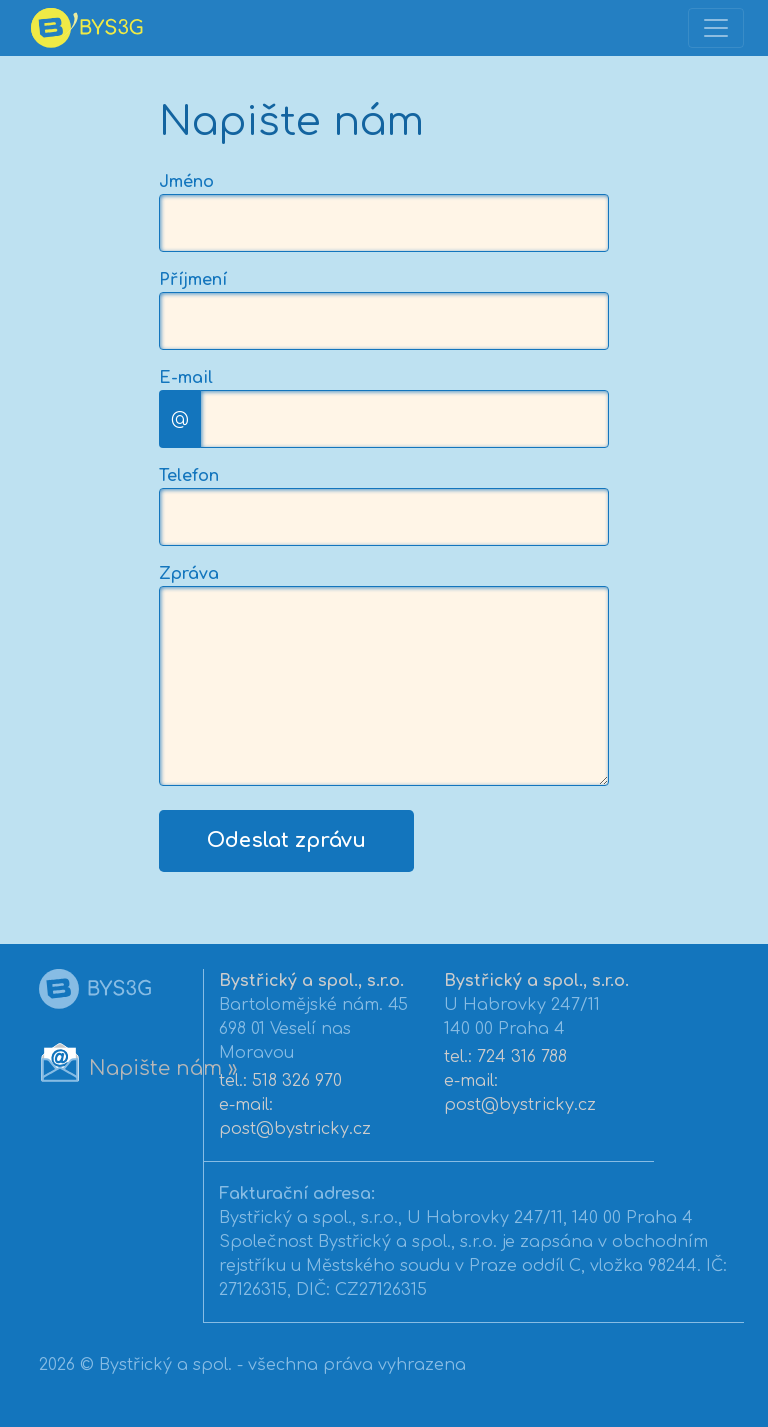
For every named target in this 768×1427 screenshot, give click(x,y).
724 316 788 (522, 1057)
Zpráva (189, 574)
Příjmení (193, 280)
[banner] (84, 28)
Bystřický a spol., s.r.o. (311, 981)
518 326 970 (297, 1081)
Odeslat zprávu (286, 840)
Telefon (189, 476)
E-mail (186, 378)
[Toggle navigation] (716, 28)
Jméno (186, 182)
